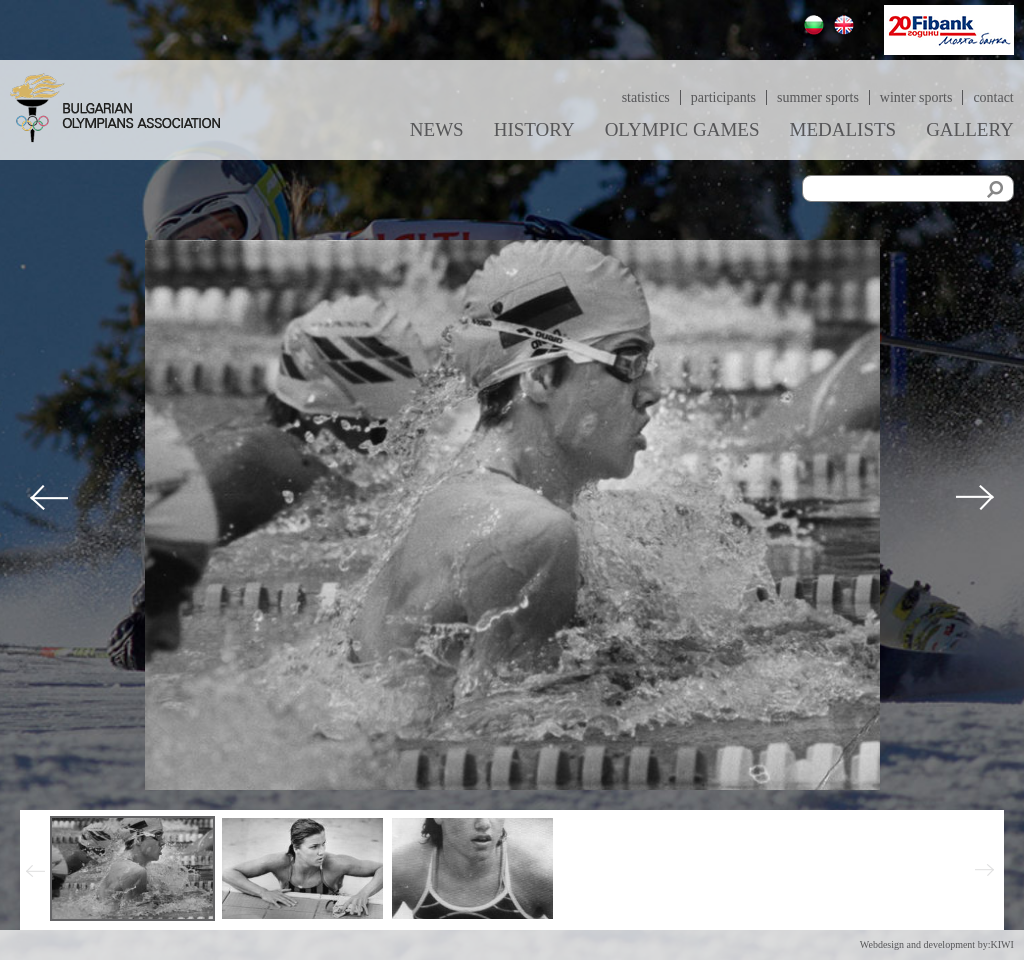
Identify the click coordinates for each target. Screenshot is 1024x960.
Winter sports (916, 97)
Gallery (970, 129)
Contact (993, 97)
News (437, 129)
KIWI (1001, 944)
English (846, 27)
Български (816, 27)
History (534, 129)
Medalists (843, 129)
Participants (722, 97)
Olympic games (682, 129)
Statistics (645, 97)
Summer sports (818, 97)
